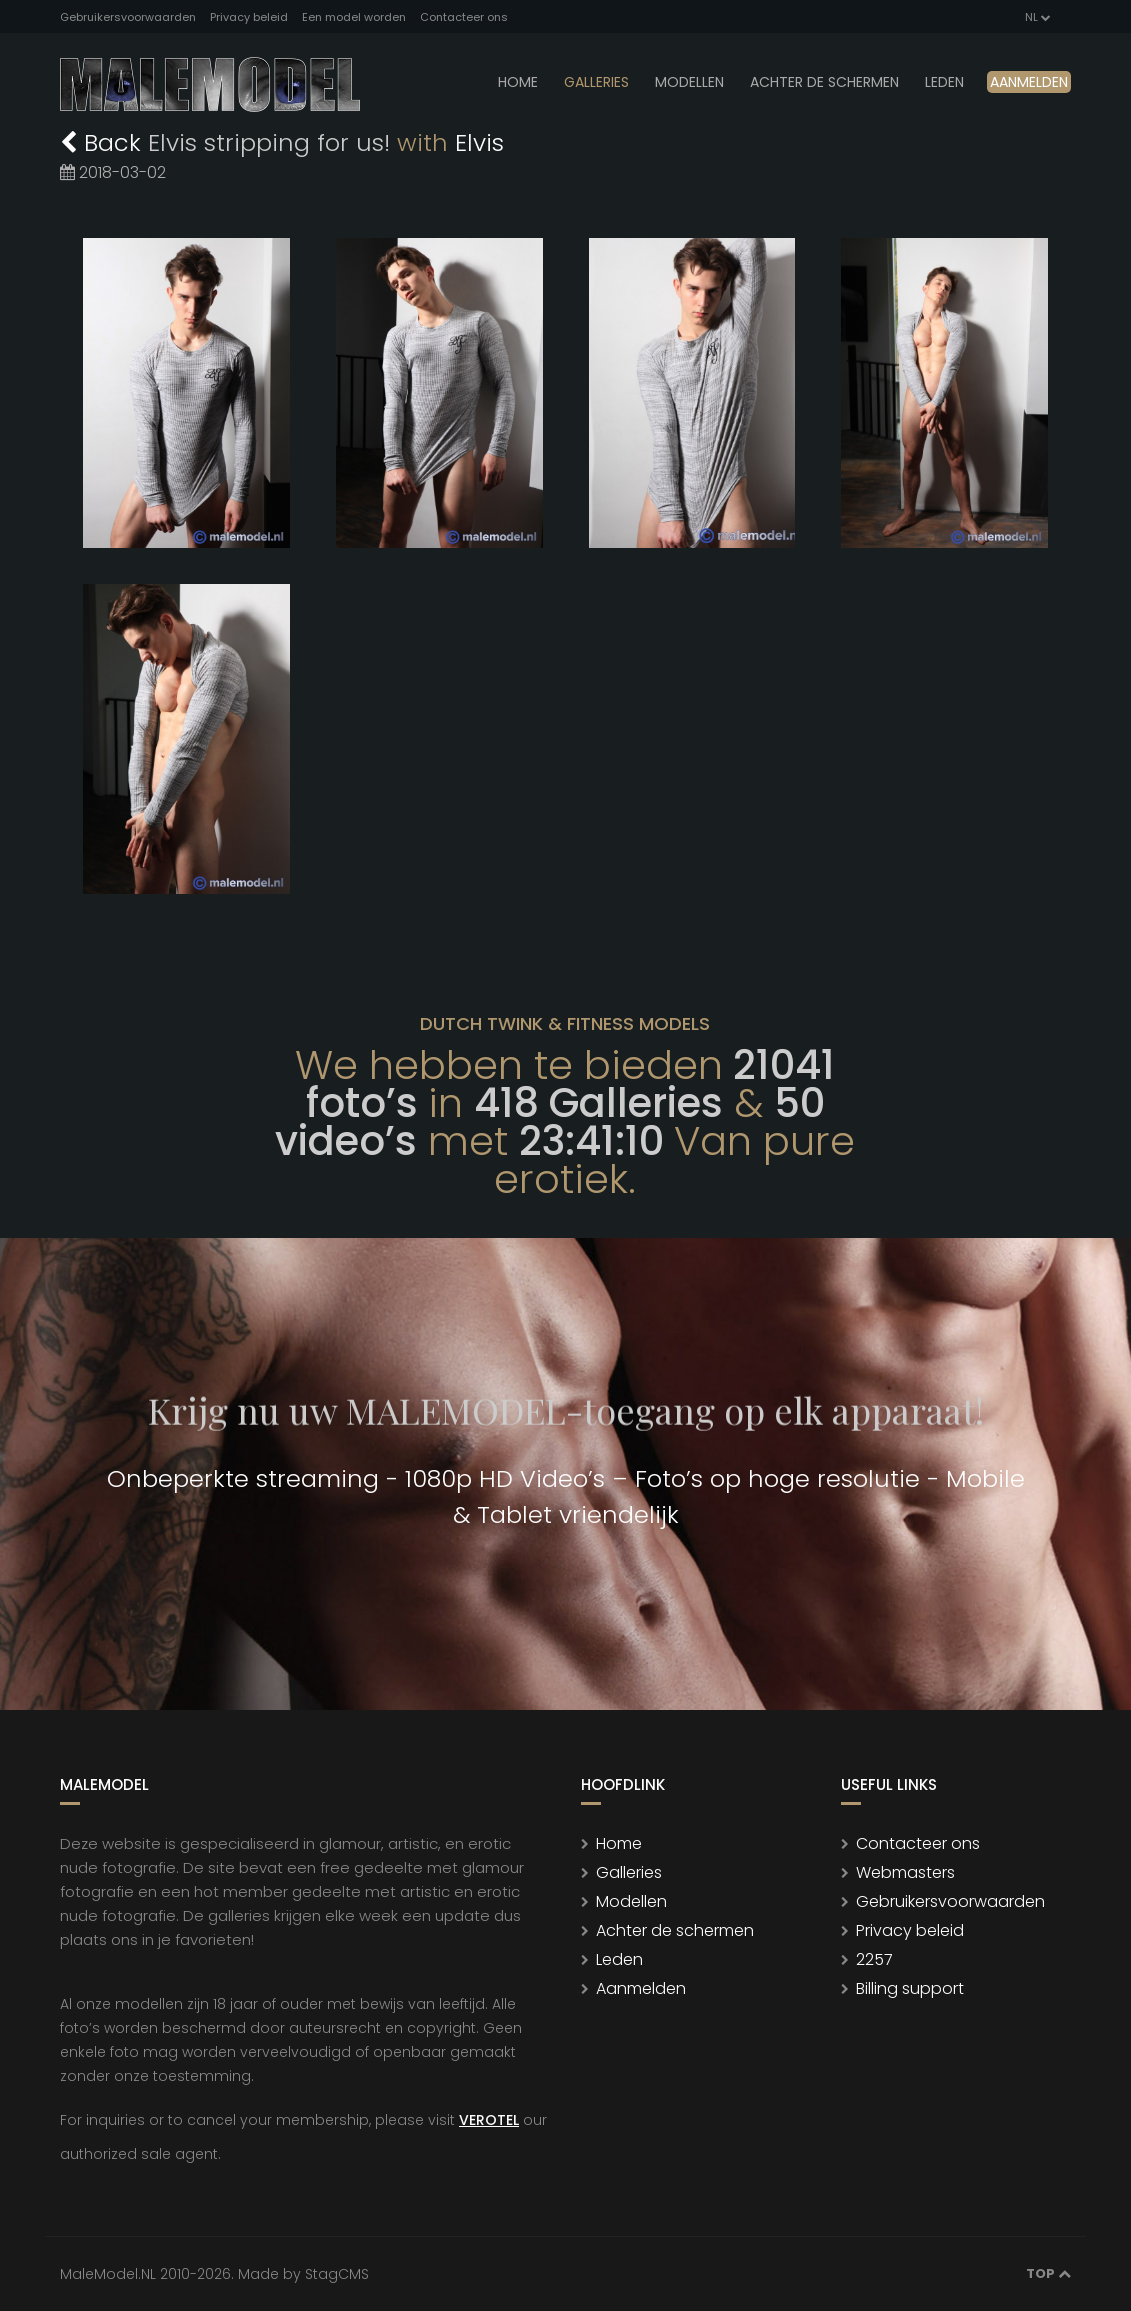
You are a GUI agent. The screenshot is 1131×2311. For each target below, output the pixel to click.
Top (1048, 2273)
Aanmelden (1029, 82)
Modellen (631, 1901)
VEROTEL (489, 2120)
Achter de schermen (824, 82)
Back (104, 142)
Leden (619, 1959)
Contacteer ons (464, 17)
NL (1036, 17)
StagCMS (337, 2274)
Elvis (479, 142)
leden (944, 82)
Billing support (910, 1988)
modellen (689, 82)
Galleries (596, 82)
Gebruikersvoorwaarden (128, 17)
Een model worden (354, 17)
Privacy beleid (249, 17)
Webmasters (905, 1872)
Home (518, 82)
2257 (874, 1959)
